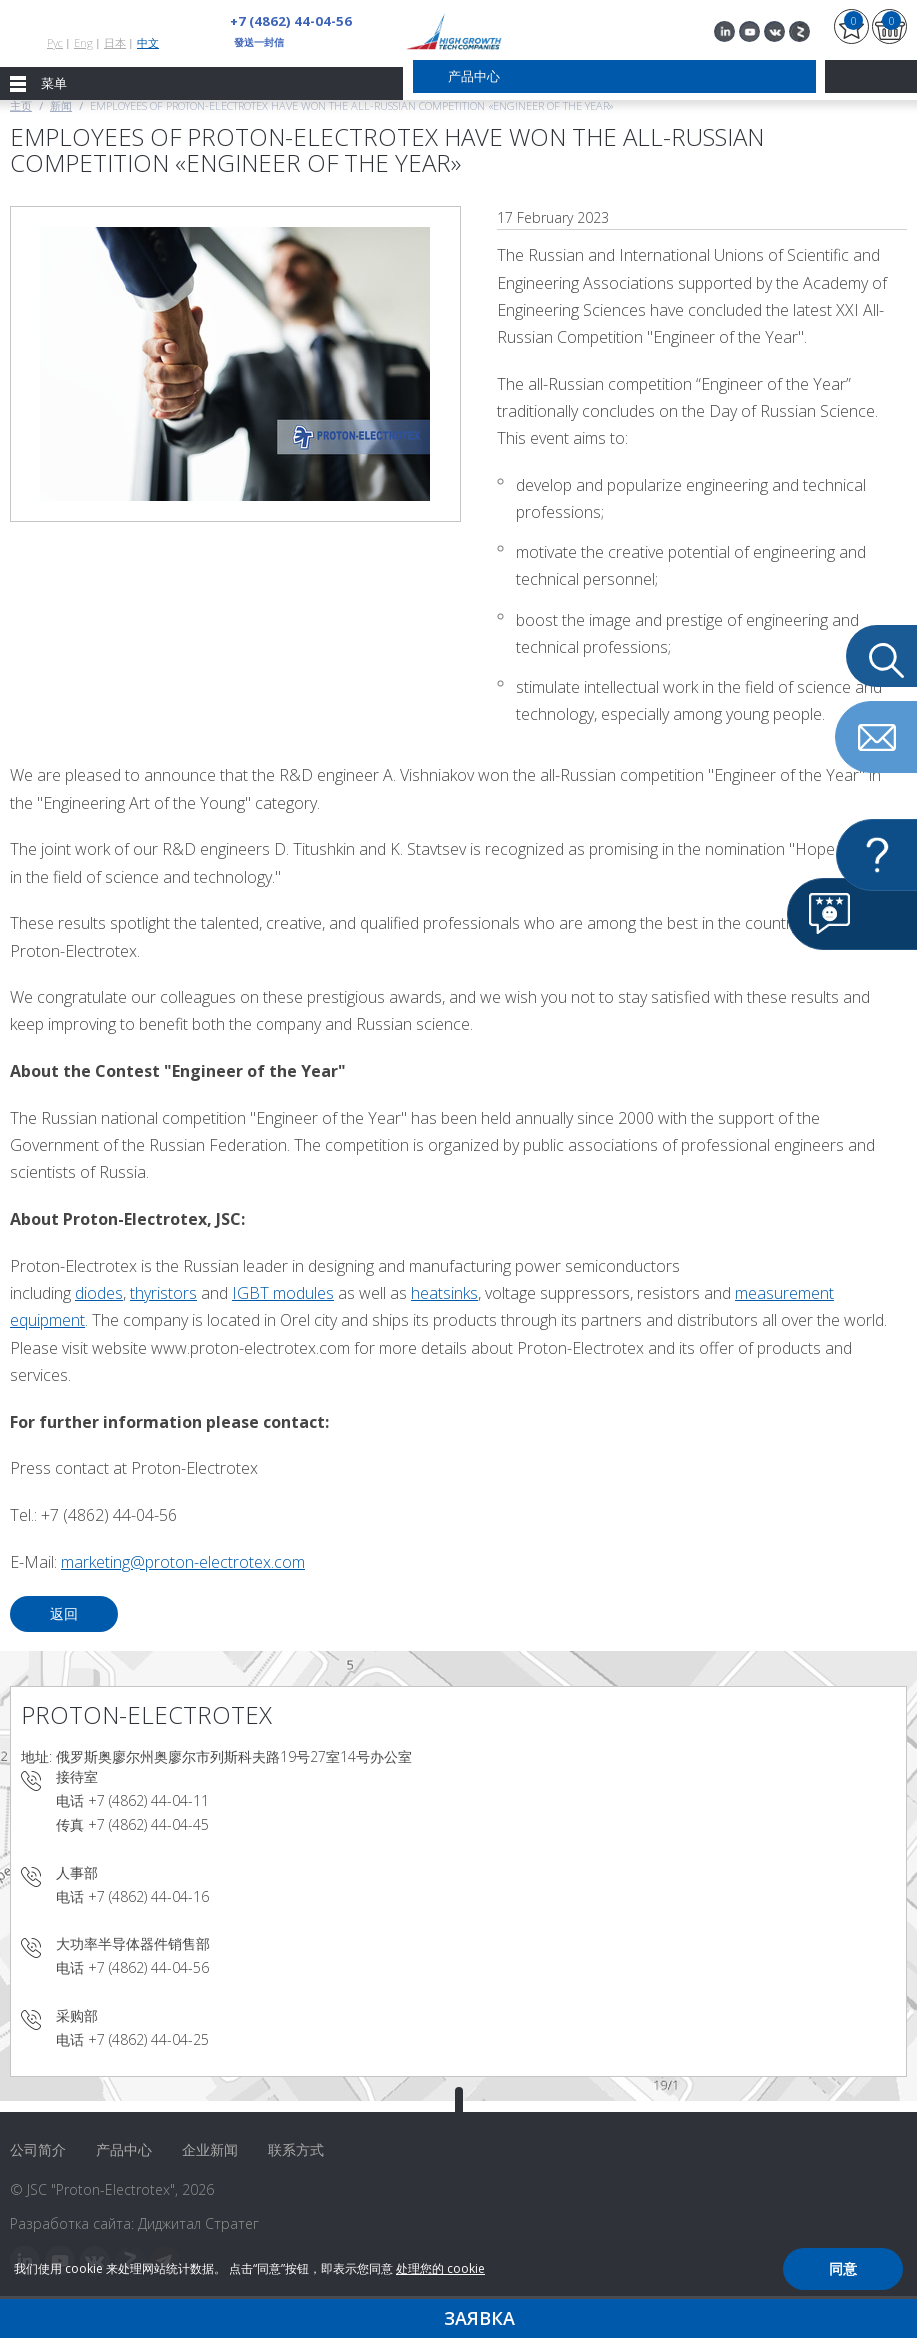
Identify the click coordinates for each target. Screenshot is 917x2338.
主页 (21, 105)
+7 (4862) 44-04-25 (148, 2039)
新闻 (61, 105)
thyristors (163, 1293)
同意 (843, 2268)
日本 (115, 42)
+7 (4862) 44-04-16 (148, 1896)
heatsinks (444, 1293)
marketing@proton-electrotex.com (183, 1562)
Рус (55, 42)
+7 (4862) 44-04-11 (148, 1800)
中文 (148, 42)
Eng (83, 42)
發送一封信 (259, 42)
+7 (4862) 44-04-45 (148, 1824)
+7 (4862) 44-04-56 (285, 21)
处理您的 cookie (440, 2268)
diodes (99, 1293)
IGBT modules (283, 1293)
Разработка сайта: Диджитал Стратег (134, 2223)
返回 (64, 1613)
